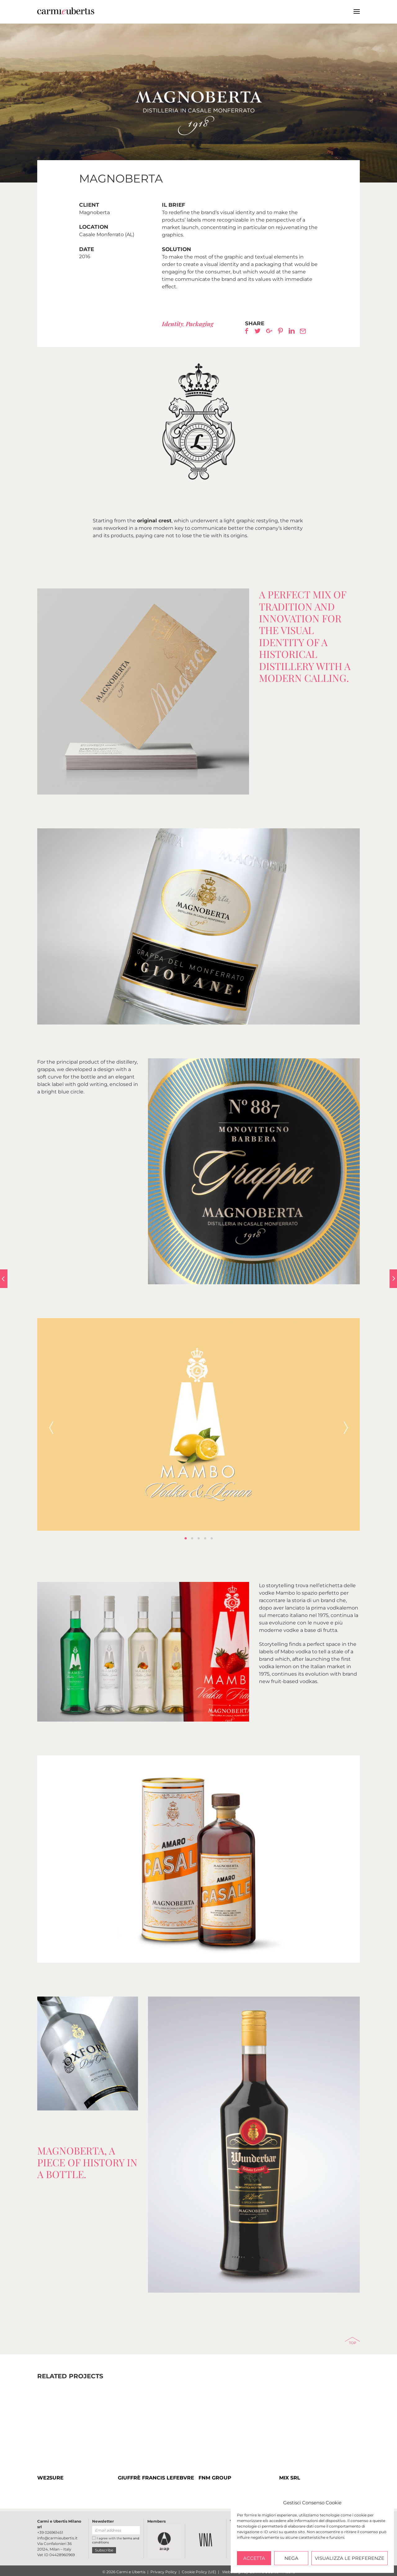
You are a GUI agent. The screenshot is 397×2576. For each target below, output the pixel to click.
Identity (172, 324)
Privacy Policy (163, 2571)
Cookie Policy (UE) (199, 2571)
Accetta (254, 2558)
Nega (291, 2558)
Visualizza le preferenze (349, 2558)
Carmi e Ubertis (166, 10)
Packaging (199, 324)
